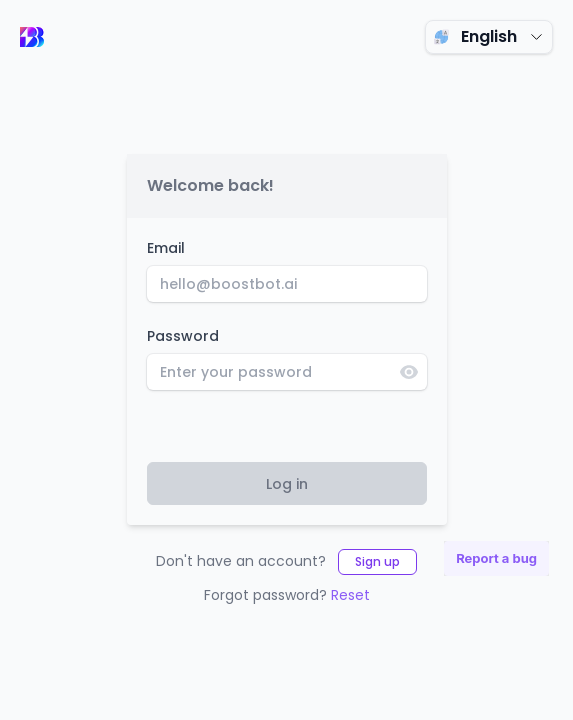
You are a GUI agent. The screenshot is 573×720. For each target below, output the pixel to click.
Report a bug (496, 558)
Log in (287, 484)
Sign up (377, 561)
